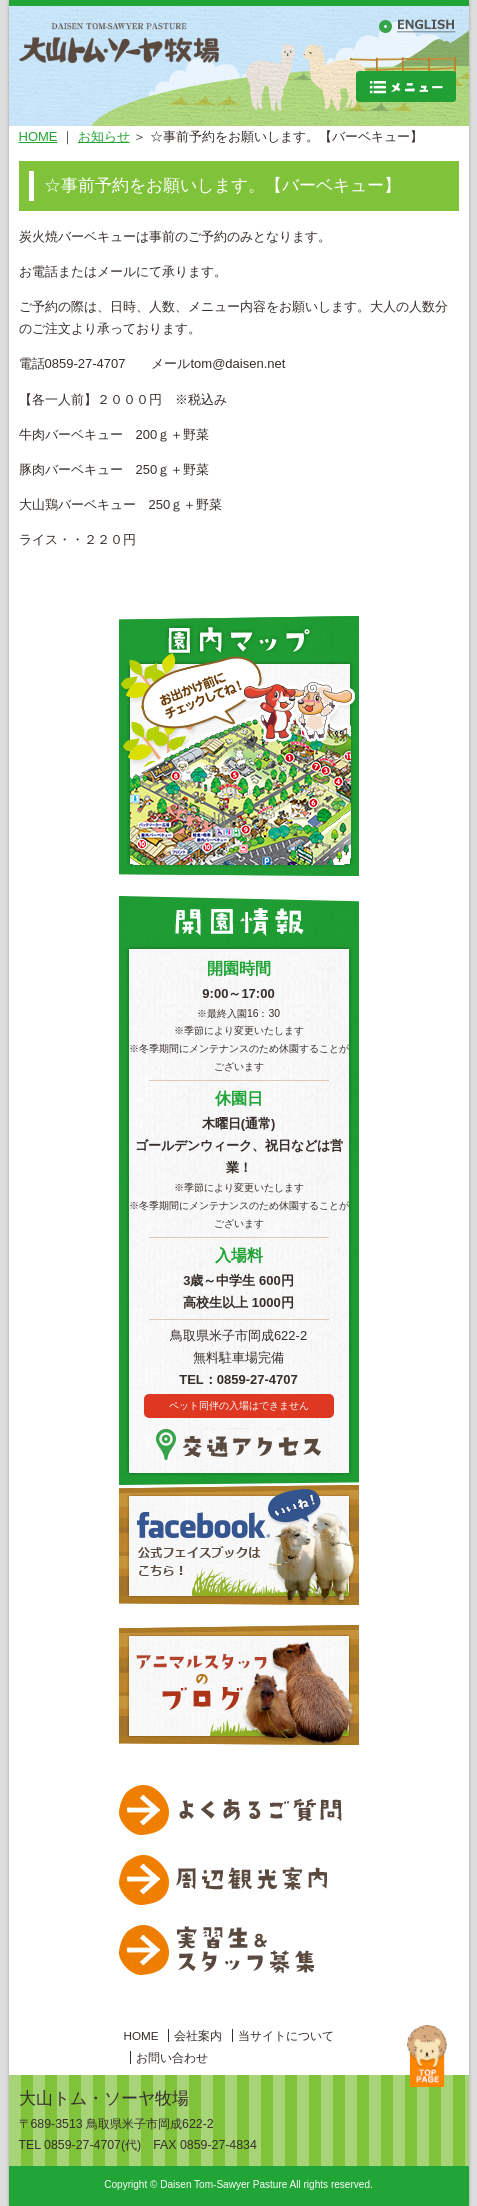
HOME (38, 136)
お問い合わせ (172, 2057)
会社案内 (198, 2035)
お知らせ (104, 136)
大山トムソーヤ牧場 (119, 66)
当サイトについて (286, 2035)
